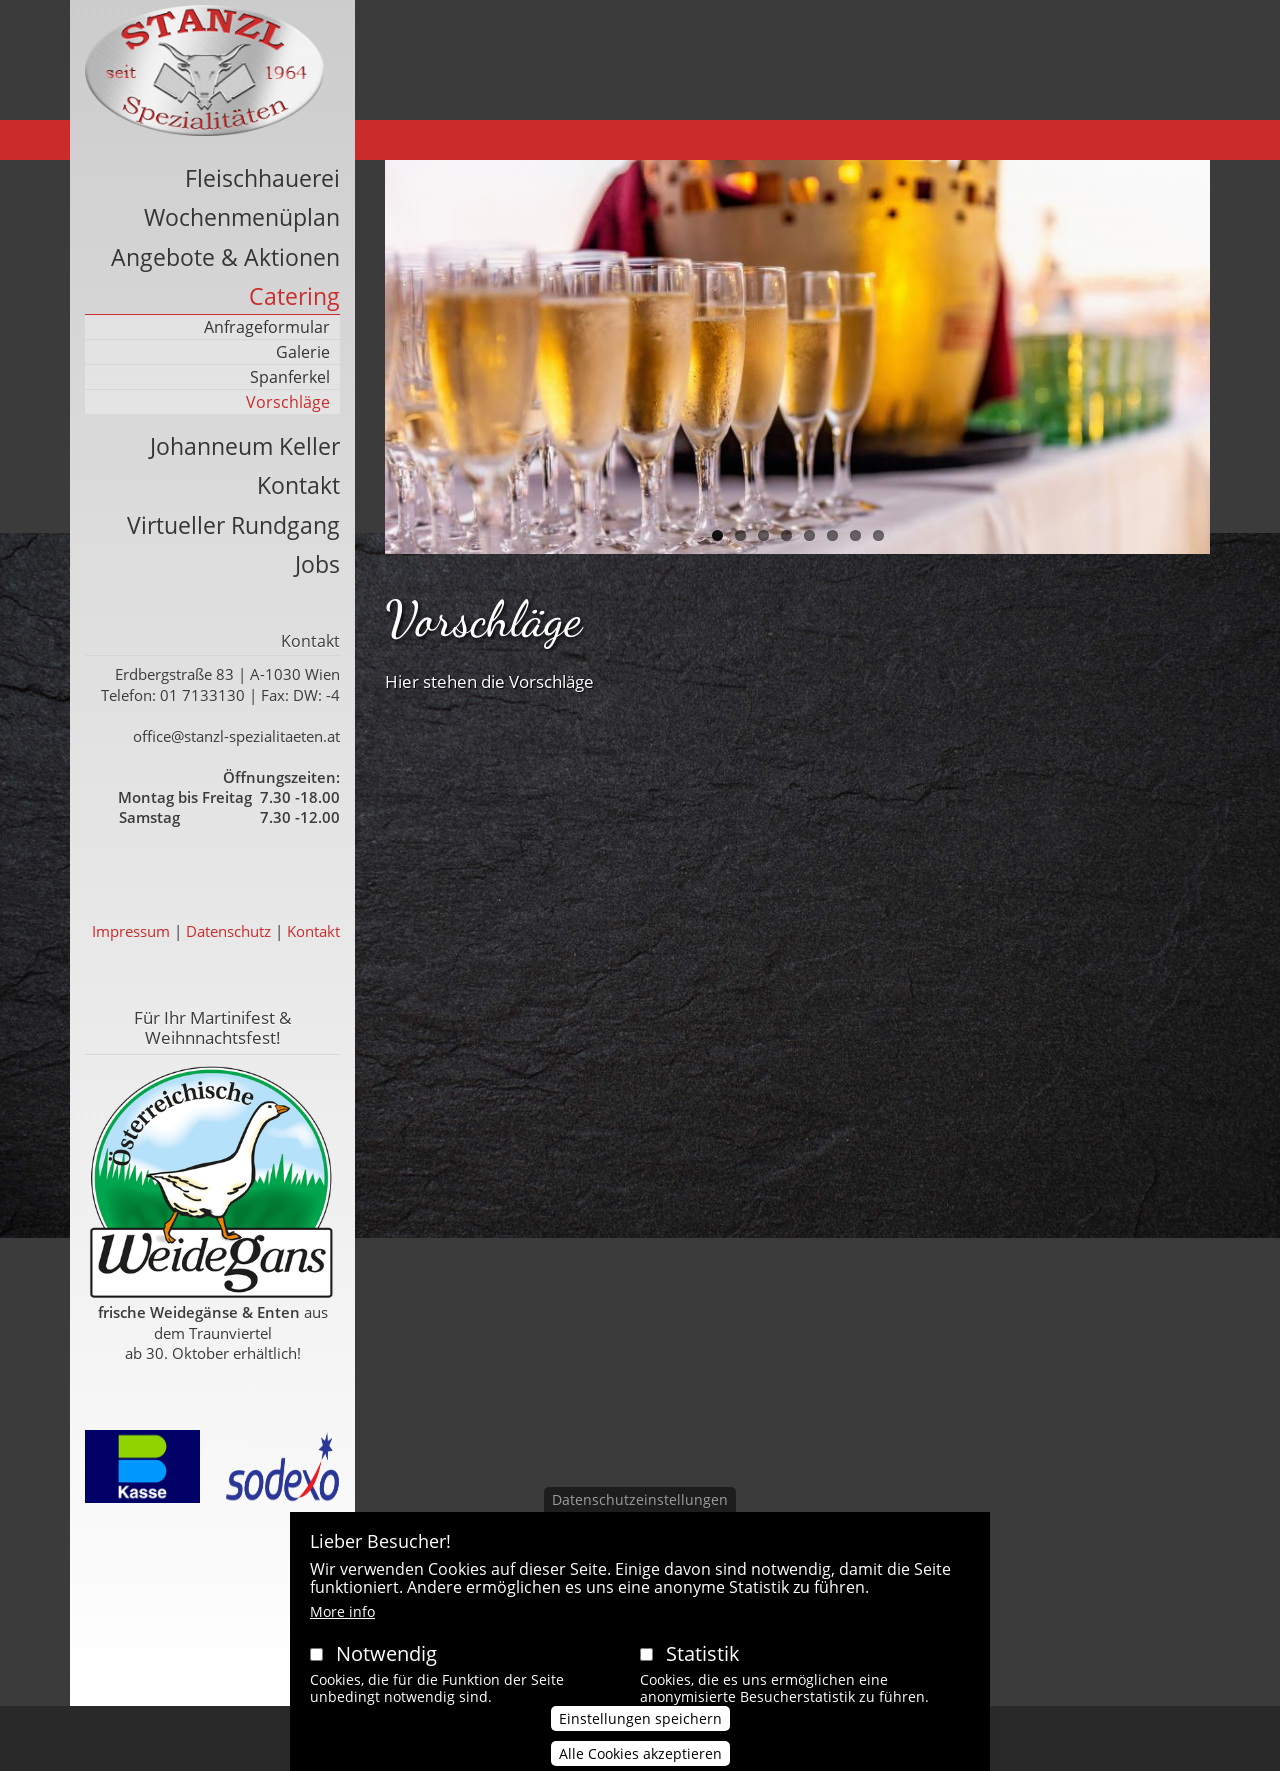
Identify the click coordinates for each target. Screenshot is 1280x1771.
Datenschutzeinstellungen (640, 1518)
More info (342, 1630)
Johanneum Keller (245, 446)
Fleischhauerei (262, 178)
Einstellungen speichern (640, 1736)
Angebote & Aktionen (225, 257)
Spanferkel (290, 377)
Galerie (303, 352)
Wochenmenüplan (242, 217)
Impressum (131, 931)
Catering (294, 296)
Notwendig (386, 1672)
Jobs (317, 564)
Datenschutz (228, 931)
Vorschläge (288, 402)
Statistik (703, 1672)
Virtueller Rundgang (233, 525)
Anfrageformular (267, 327)
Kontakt (298, 485)
